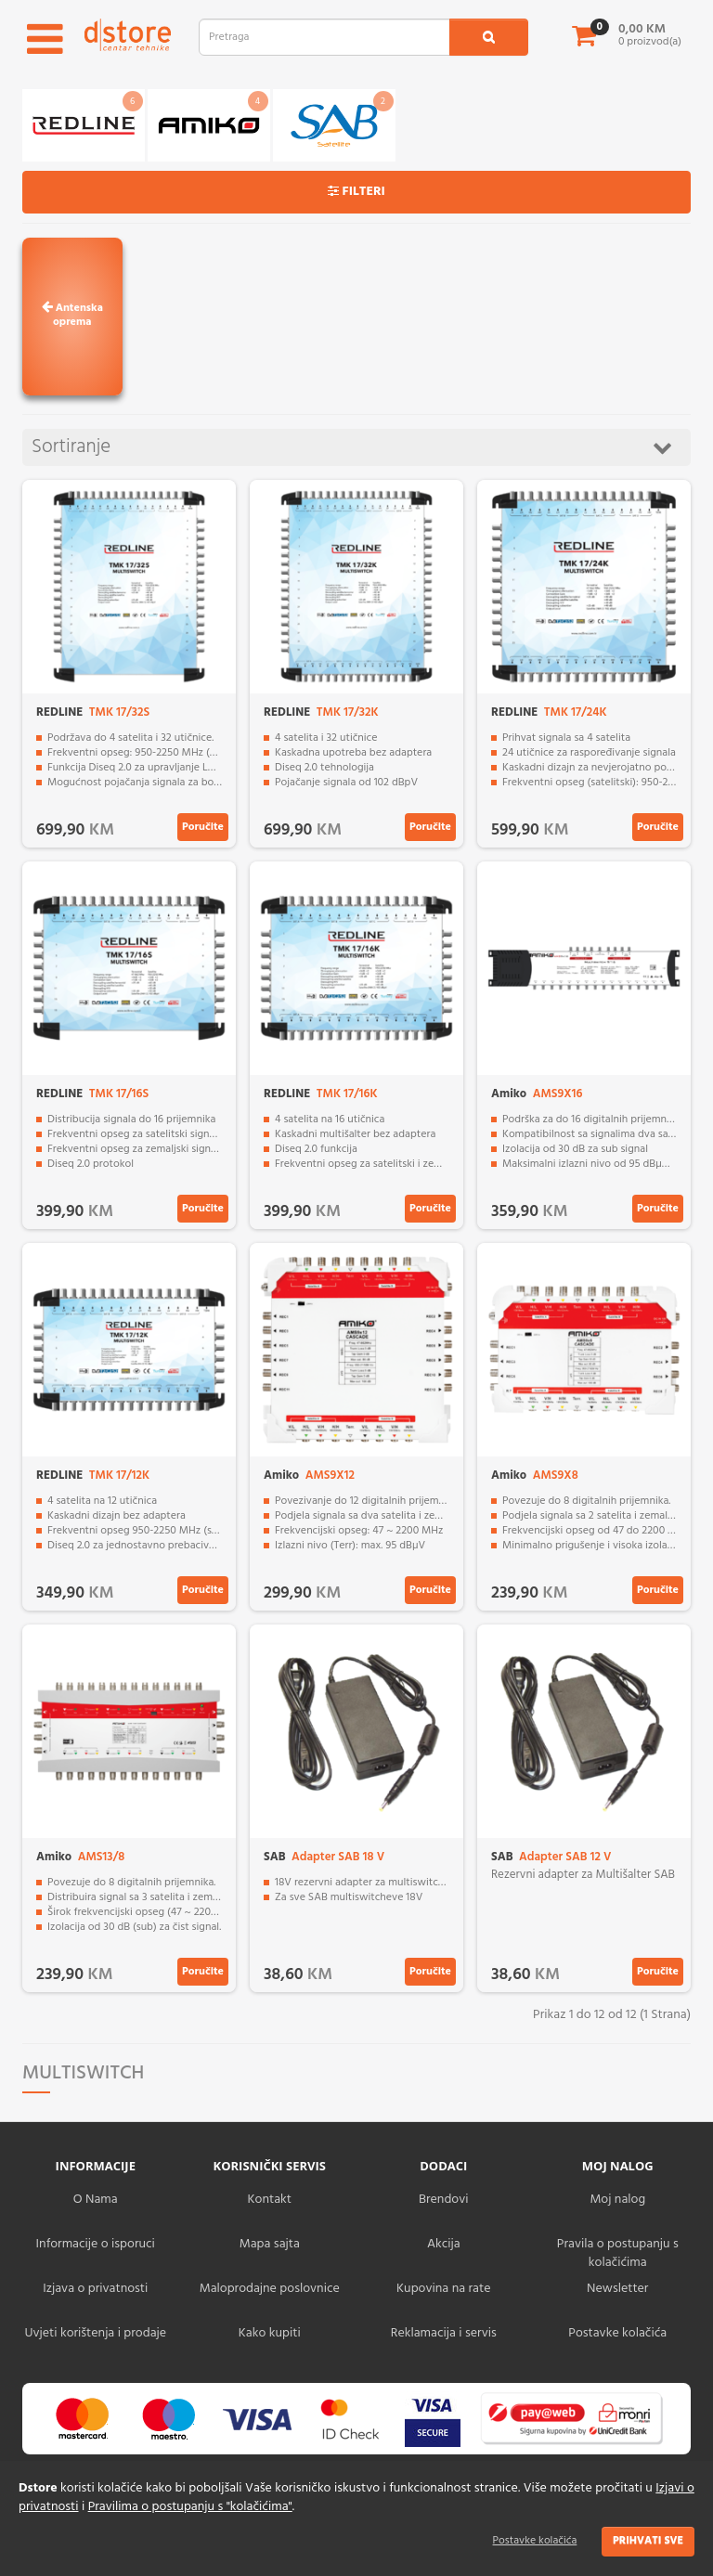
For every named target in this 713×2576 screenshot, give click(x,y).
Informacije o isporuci (95, 2244)
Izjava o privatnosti (95, 2288)
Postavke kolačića (535, 2540)
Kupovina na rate (443, 2288)
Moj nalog (617, 2199)
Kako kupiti (270, 2333)
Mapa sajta (270, 2244)
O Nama (95, 2199)
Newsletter (617, 2288)
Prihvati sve (648, 2540)
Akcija (443, 2244)
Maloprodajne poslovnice (270, 2288)
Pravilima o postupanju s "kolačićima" (190, 2507)
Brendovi (444, 2199)
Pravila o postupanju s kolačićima (618, 2253)
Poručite (203, 827)
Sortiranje (352, 447)
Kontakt (270, 2199)
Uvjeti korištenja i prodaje (95, 2333)
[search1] (488, 37)
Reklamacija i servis (444, 2333)
